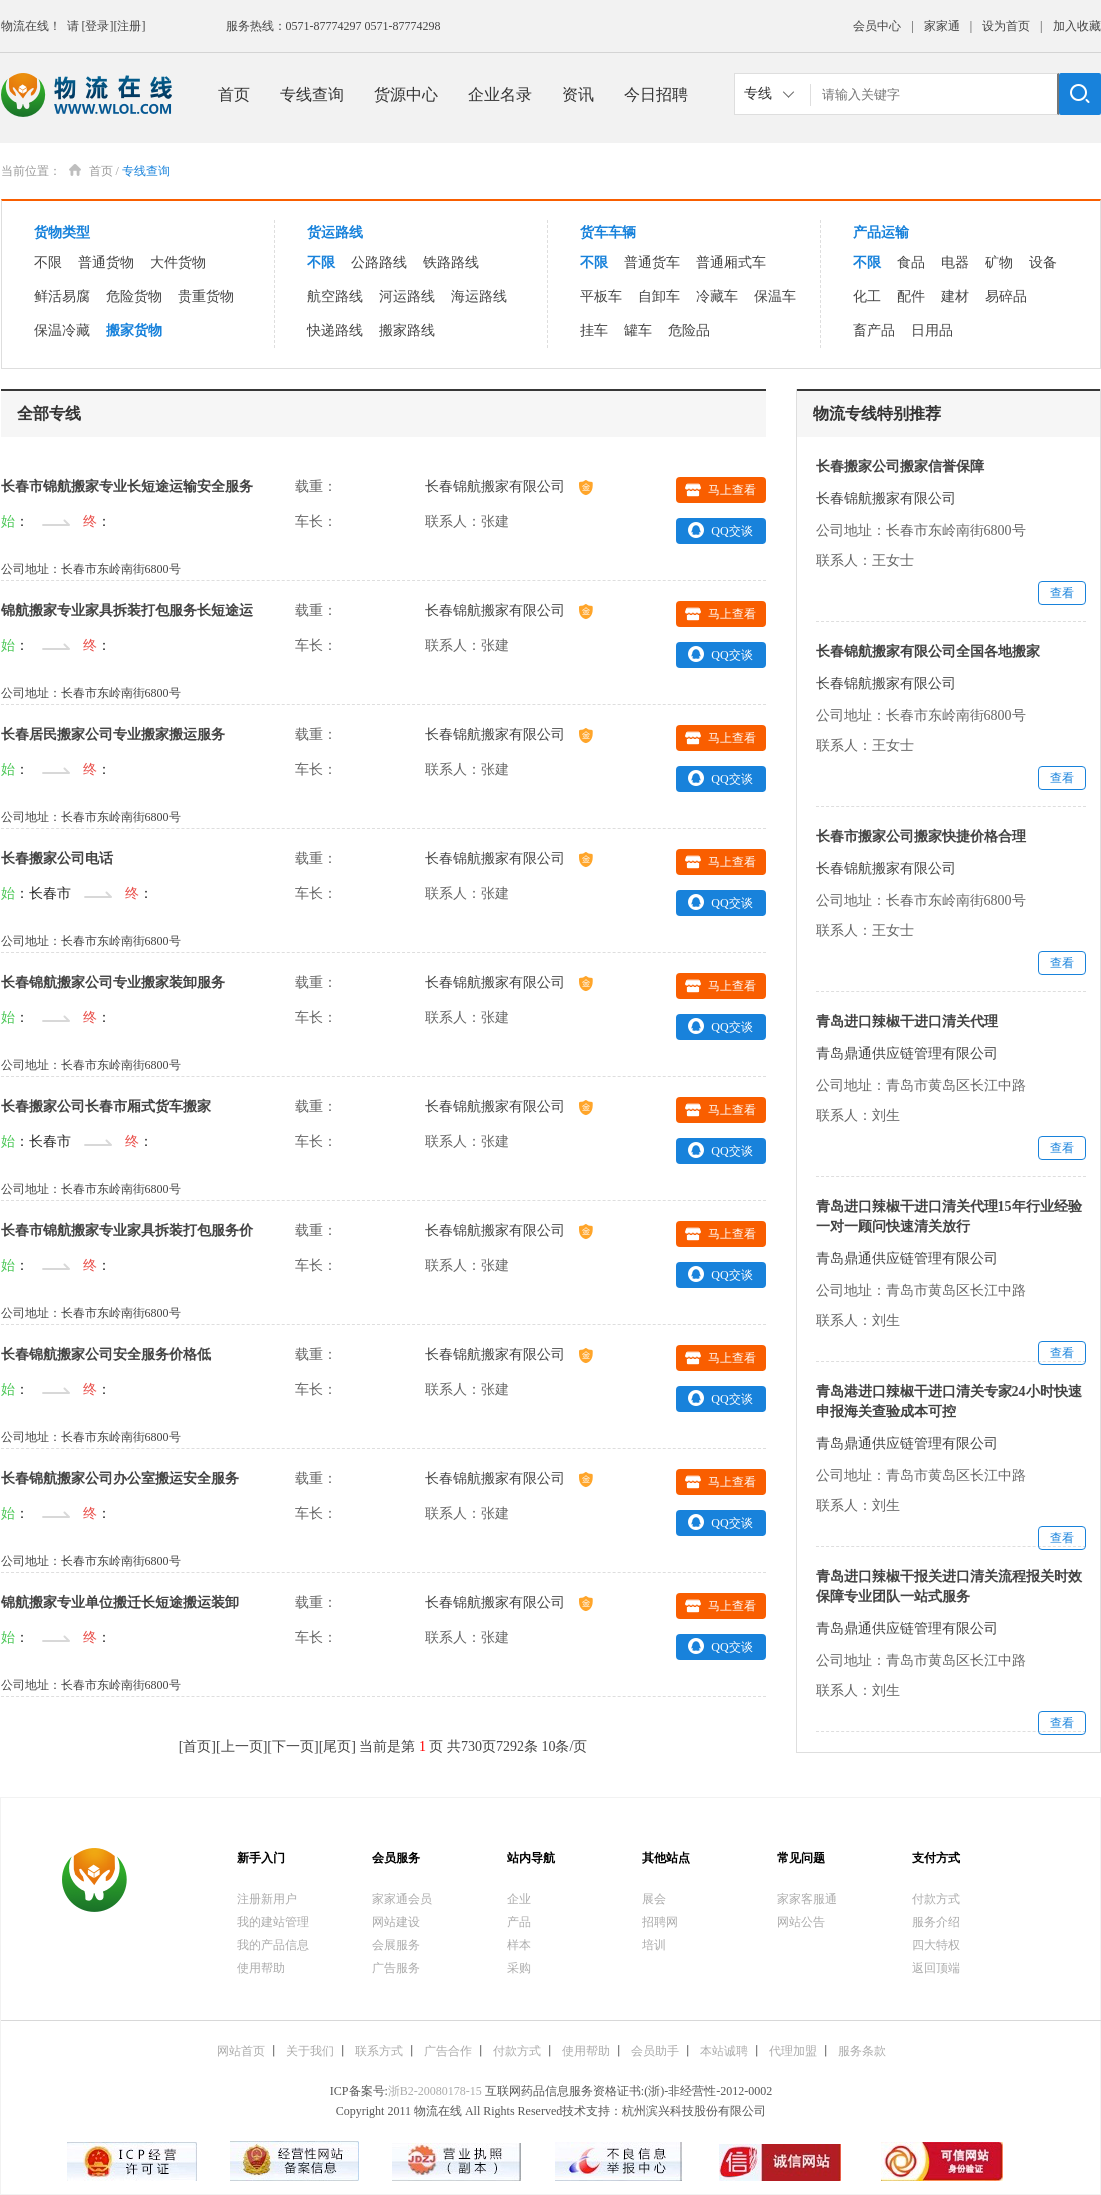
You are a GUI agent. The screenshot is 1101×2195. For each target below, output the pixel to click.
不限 (48, 262)
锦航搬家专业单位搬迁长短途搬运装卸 (120, 1602)
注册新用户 (267, 1899)
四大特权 (936, 1945)
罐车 (638, 330)
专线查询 (312, 94)
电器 (955, 262)
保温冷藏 (62, 330)
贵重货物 (206, 296)
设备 (1043, 262)
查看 (1062, 593)
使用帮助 (261, 1968)
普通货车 (652, 262)
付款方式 (936, 1899)
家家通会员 (402, 1899)
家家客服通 (807, 1899)
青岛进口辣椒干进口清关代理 (907, 1021)
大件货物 (178, 262)
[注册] (130, 26)
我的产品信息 (273, 1945)
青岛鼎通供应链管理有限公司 (907, 1053)
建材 (955, 296)
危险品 (689, 330)
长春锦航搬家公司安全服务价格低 (106, 1354)
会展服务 (396, 1945)
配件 (911, 296)
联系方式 (379, 2051)
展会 (654, 1899)
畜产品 (874, 330)
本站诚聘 (724, 2051)
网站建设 (396, 1922)
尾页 (337, 1746)
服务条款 (862, 2051)
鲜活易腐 (62, 296)
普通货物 (106, 262)
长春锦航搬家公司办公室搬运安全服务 (120, 1478)
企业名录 (500, 94)
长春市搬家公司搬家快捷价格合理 (921, 836)
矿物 (999, 262)
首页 (234, 94)
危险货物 (134, 296)
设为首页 (1006, 26)
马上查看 (720, 490)
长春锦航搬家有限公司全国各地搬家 (928, 651)
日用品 (932, 330)
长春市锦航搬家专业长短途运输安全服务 (127, 486)
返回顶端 (936, 1968)
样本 (519, 1945)
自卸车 (659, 296)
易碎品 (1006, 296)
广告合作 (448, 2051)
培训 (654, 1945)
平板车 (601, 296)
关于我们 (310, 2051)
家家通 (942, 26)
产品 (519, 1922)
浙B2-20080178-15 (435, 2091)
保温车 (775, 296)
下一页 (293, 1746)
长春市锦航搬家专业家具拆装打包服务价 (127, 1230)
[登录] (98, 26)
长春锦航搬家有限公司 (509, 486)
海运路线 (479, 296)
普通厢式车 (731, 262)
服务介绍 (936, 1922)
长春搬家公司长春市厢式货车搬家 (106, 1106)
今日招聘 (656, 94)
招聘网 (660, 1922)
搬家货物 (134, 330)
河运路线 (407, 296)
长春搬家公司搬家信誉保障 (900, 466)
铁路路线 (451, 262)
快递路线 (335, 330)
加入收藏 (1077, 26)
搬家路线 (407, 330)
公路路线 (379, 262)
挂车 (594, 330)
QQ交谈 (720, 530)
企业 (519, 1899)
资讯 (578, 94)
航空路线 (335, 296)
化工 (867, 296)
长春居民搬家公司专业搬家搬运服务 (113, 734)
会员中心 (877, 26)
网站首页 (241, 2051)
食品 (911, 262)
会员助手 (655, 2051)
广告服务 (396, 1968)
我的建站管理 (273, 1922)
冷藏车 (717, 296)
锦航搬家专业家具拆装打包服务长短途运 (127, 610)
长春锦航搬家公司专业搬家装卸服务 (113, 982)
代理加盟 (793, 2051)
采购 (519, 1968)
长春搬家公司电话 (57, 858)
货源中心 (406, 94)
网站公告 (801, 1922)
